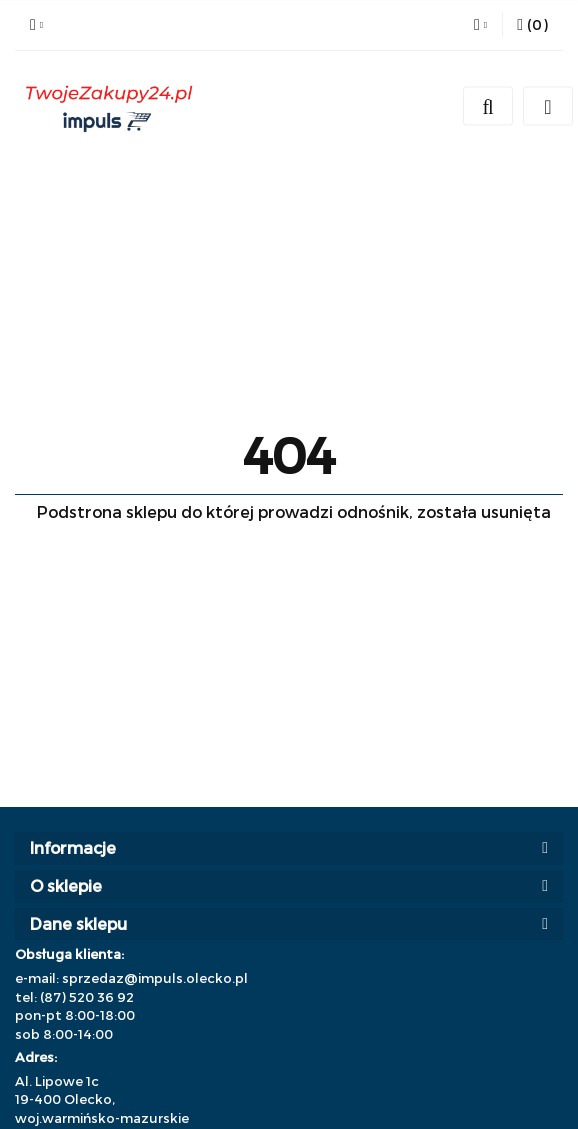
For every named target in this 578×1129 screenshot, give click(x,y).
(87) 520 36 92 (87, 997)
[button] (532, 25)
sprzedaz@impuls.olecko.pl (155, 978)
